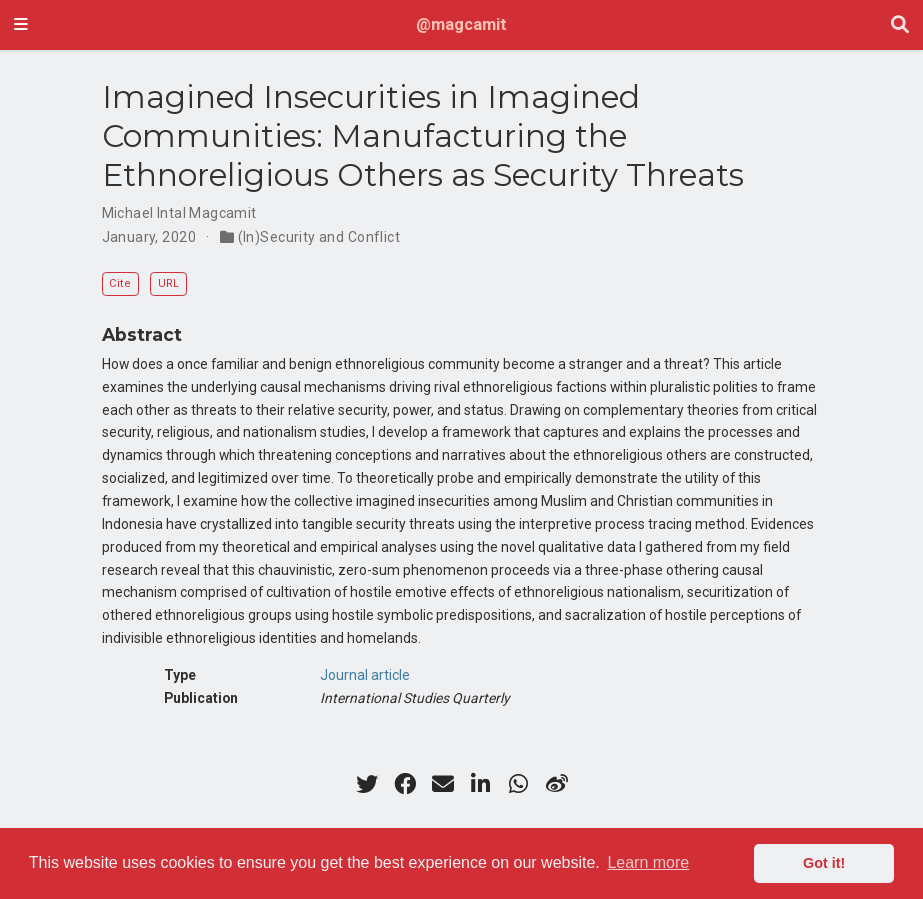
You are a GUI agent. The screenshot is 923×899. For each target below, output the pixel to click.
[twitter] (367, 784)
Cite (120, 283)
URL (168, 283)
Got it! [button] (824, 863)
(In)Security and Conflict (319, 237)
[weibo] (557, 784)
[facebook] (405, 784)
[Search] (900, 25)
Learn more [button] (648, 862)
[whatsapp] (519, 784)
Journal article (365, 675)
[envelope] (443, 784)
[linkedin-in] (481, 784)
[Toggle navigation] (21, 25)
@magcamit (461, 24)
